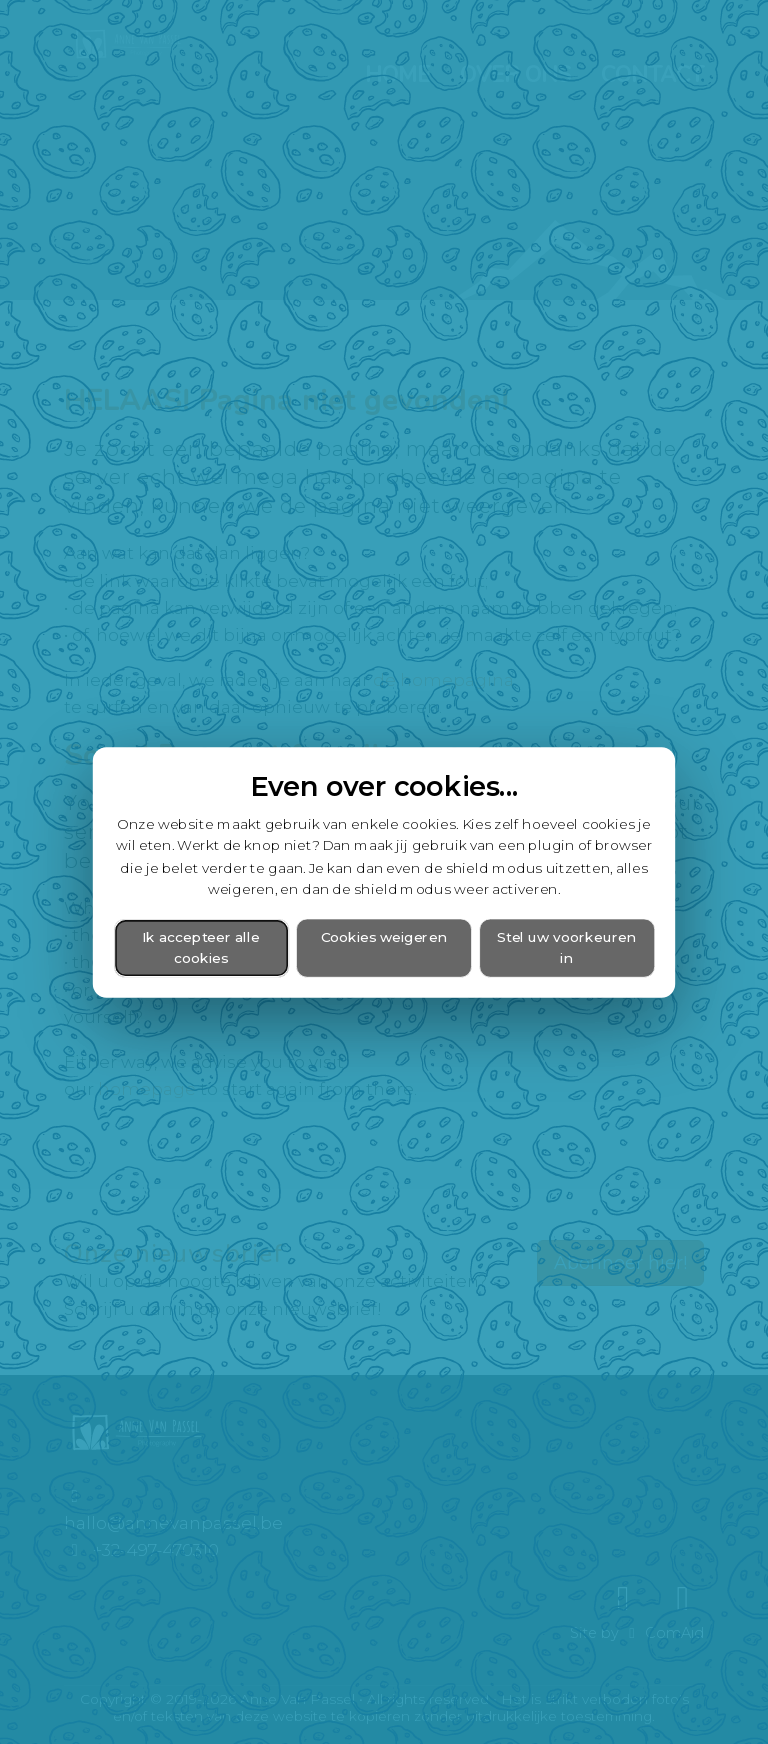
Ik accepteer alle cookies (201, 947)
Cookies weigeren (384, 936)
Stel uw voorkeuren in (566, 947)
